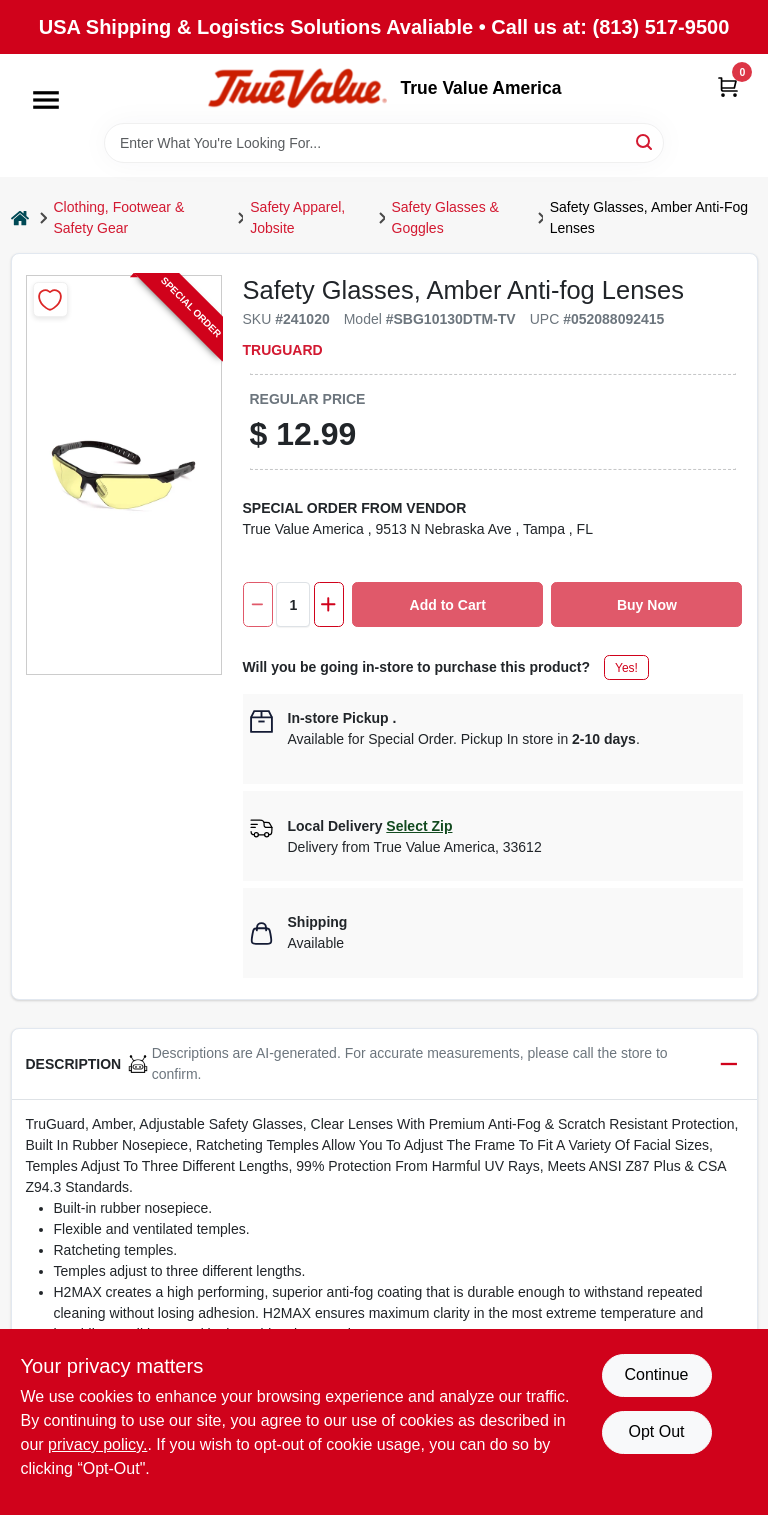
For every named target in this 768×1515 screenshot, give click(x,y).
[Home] (20, 218)
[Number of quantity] (293, 604)
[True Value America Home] (297, 88)
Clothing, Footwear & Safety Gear (119, 217)
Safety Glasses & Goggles (445, 217)
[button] (384, 1064)
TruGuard (283, 350)
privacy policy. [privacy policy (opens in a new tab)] (97, 1444)
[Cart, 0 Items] (728, 86)
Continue (656, 1374)
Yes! (626, 668)
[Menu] (46, 100)
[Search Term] (384, 143)
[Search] (645, 141)
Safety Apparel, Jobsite (297, 217)
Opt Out (656, 1431)
